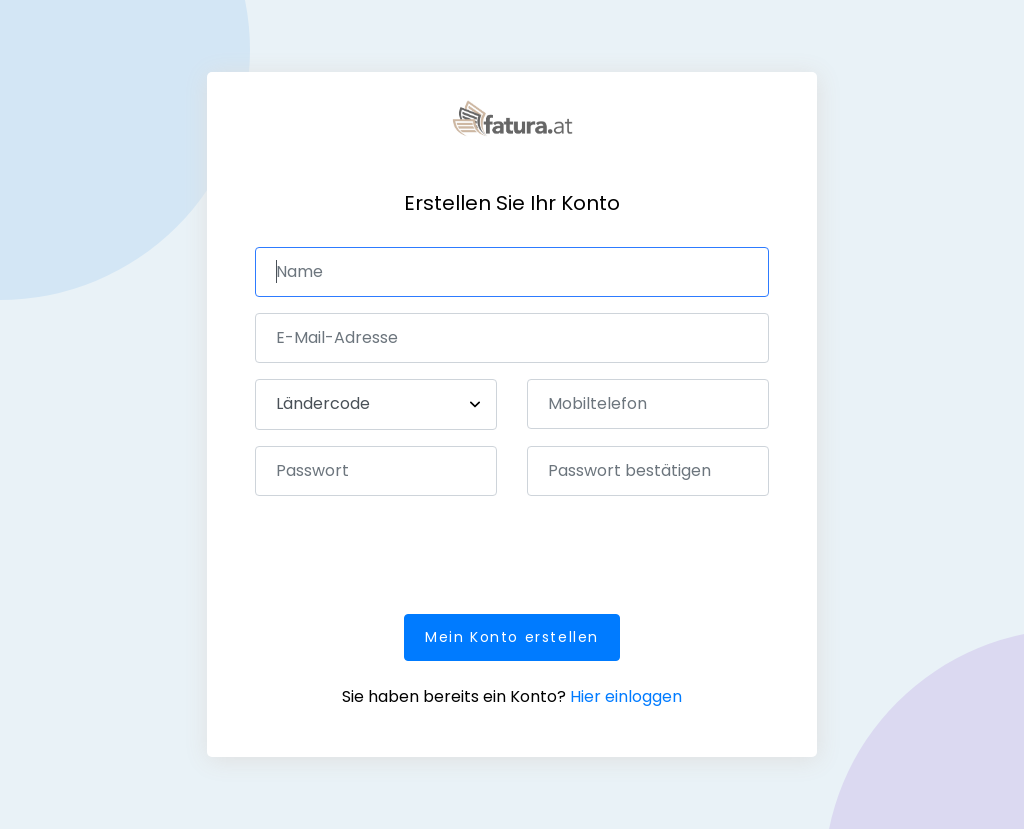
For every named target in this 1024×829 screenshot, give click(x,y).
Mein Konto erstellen (512, 637)
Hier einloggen (626, 696)
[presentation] (407, 551)
